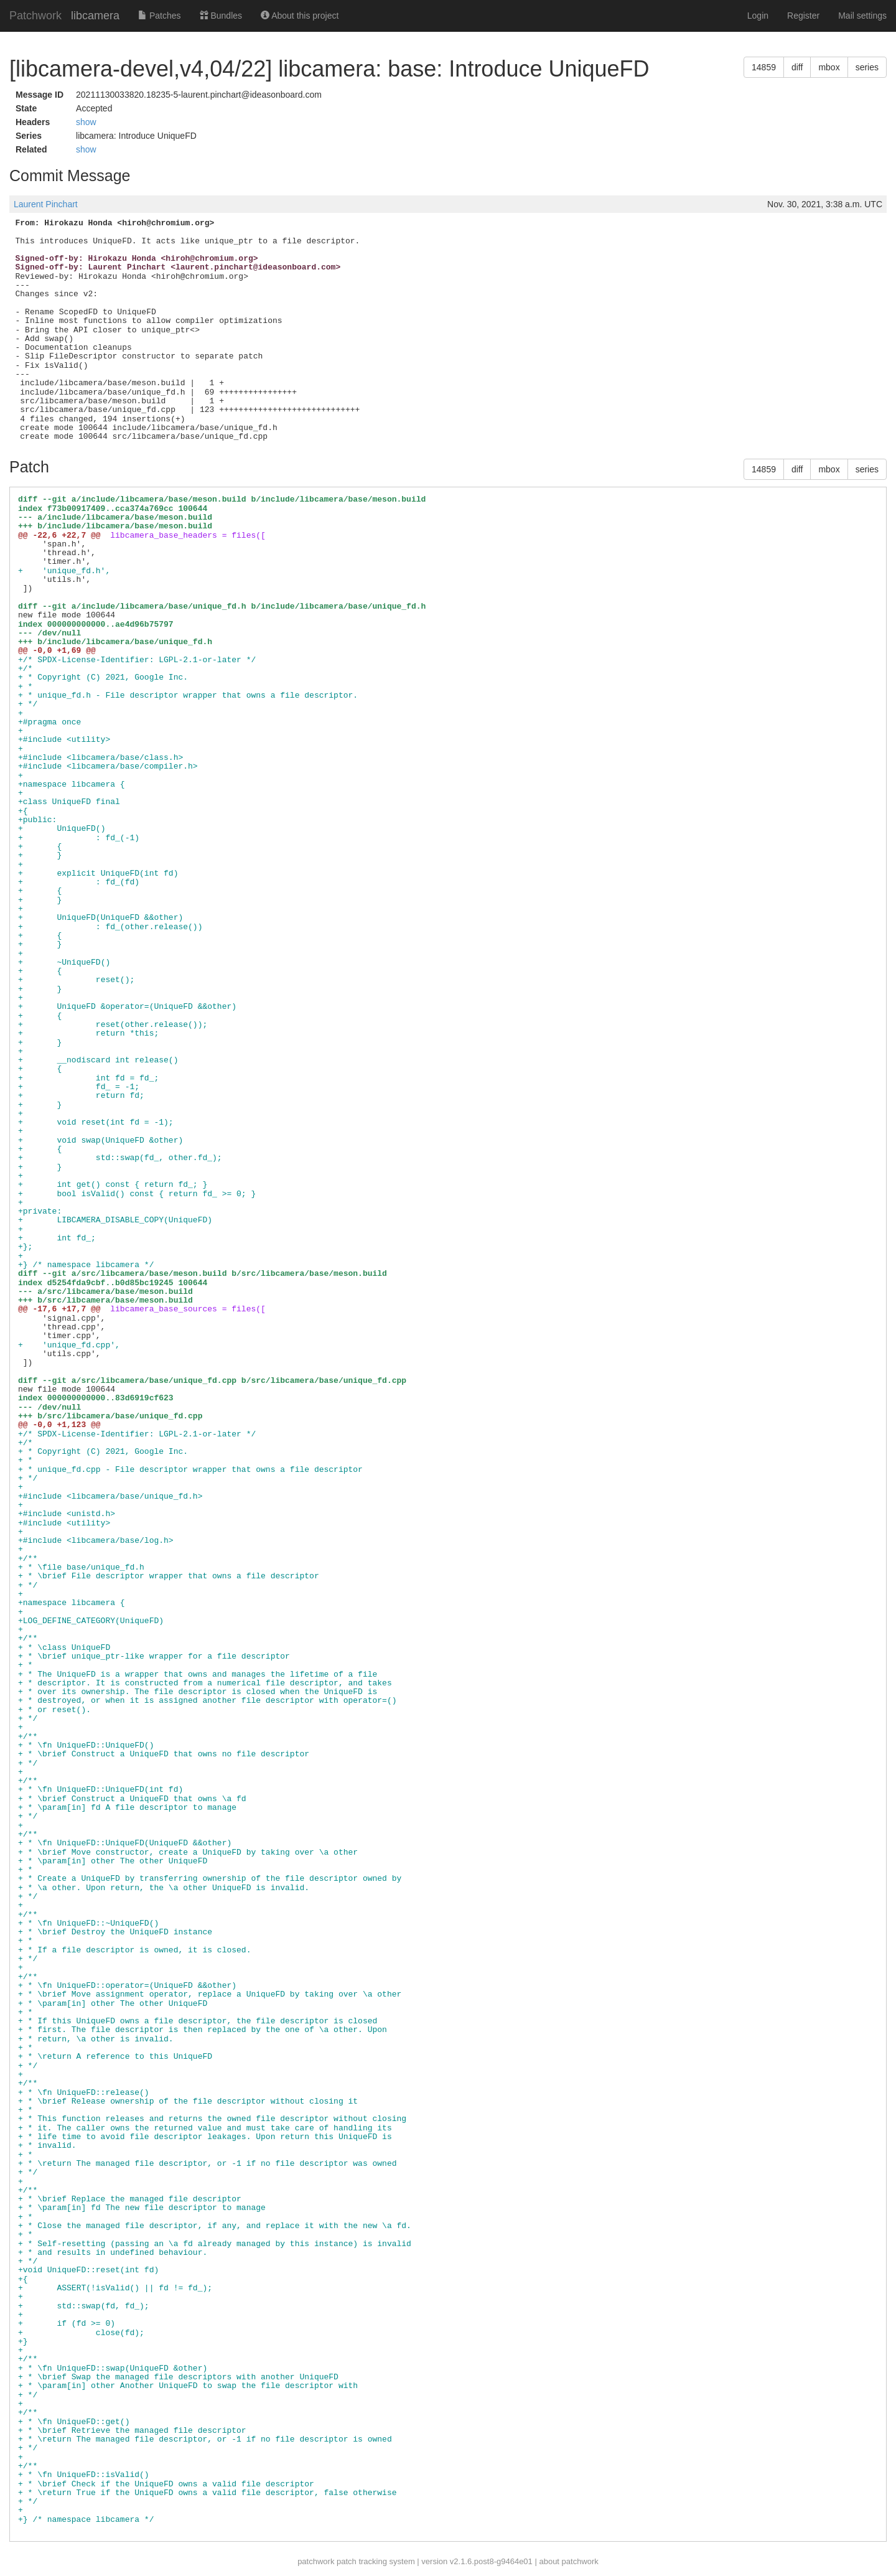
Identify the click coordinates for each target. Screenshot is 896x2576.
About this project (299, 16)
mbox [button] (828, 67)
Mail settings (862, 16)
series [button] (867, 67)
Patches (159, 16)
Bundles (221, 16)
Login (757, 16)
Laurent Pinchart (46, 204)
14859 (764, 67)
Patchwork (35, 15)
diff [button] (797, 67)
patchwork (315, 2561)
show (86, 122)
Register (803, 16)
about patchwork (568, 2561)
